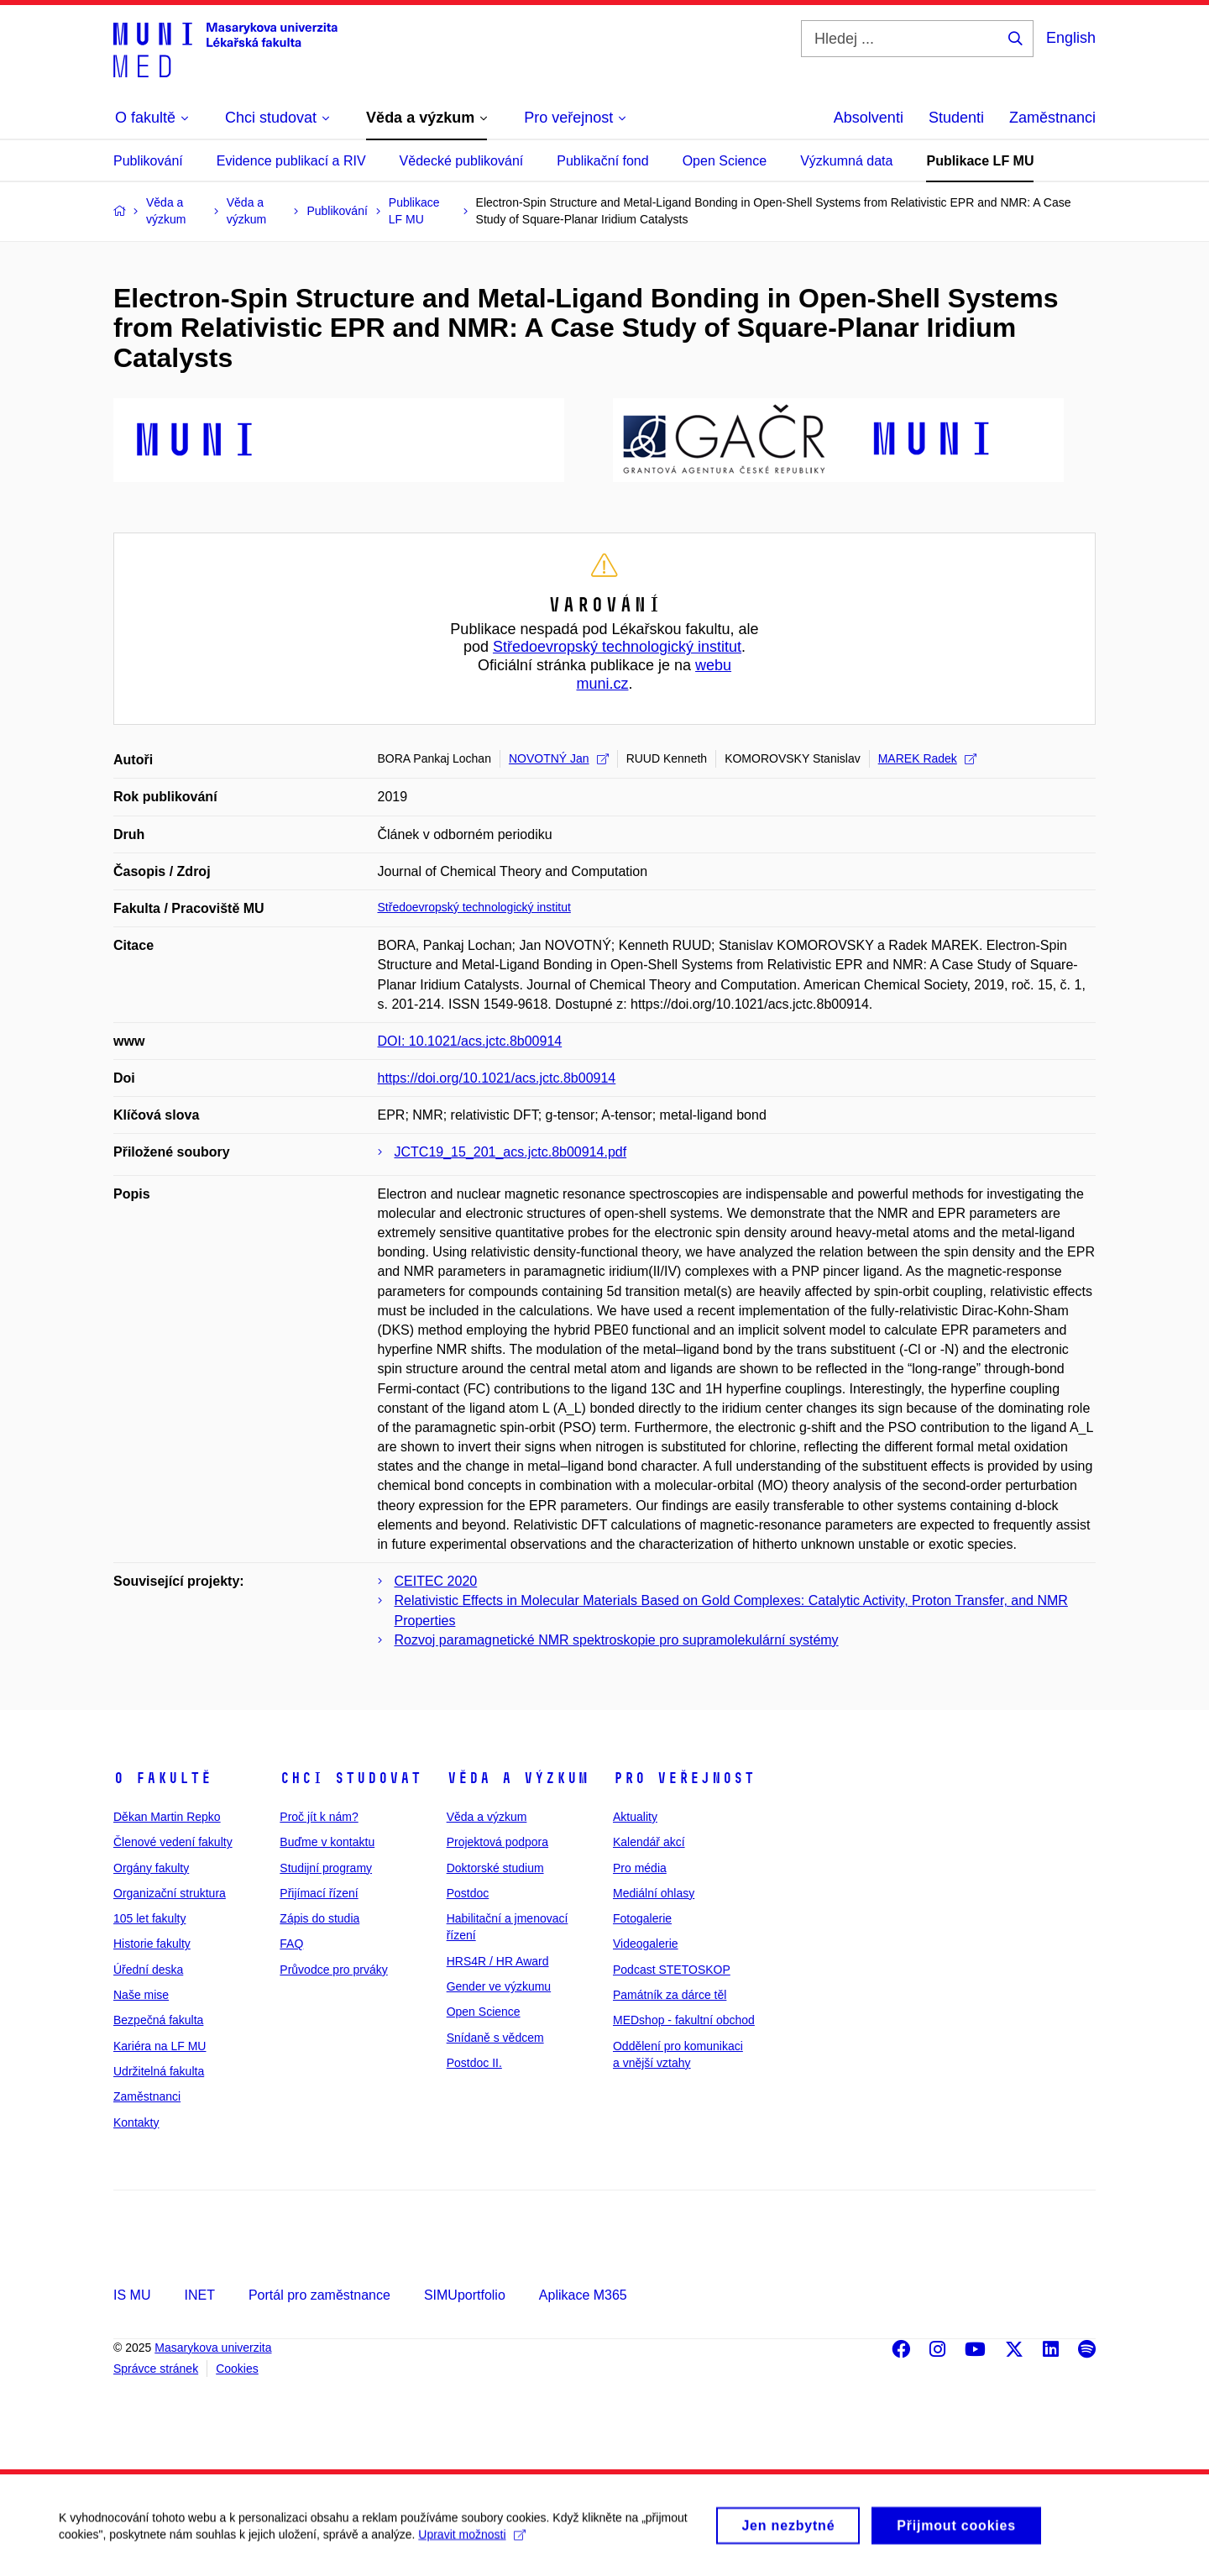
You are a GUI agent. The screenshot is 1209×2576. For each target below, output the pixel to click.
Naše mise (141, 1995)
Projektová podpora (497, 1842)
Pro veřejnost (684, 1778)
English (1071, 37)
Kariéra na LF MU (159, 2046)
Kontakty (136, 2122)
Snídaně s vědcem (495, 2037)
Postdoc (468, 1893)
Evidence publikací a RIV (291, 161)
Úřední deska (148, 1969)
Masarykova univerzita (212, 2347)
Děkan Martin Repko (167, 1816)
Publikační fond (602, 161)
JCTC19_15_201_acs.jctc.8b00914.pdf (511, 1152)
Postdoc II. (474, 2063)
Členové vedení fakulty (173, 1842)
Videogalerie (645, 1943)
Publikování (148, 161)
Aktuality (635, 1816)
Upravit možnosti (471, 2543)
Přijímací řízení (319, 1893)
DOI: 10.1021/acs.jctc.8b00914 (470, 1041)
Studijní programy (326, 1868)
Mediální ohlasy (653, 1893)
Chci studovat (350, 1778)
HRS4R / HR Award (498, 1961)
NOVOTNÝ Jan (559, 758)
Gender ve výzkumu (499, 1986)
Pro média (640, 1868)
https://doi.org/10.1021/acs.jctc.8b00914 (497, 1078)
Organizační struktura (169, 1893)
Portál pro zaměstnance (319, 2295)
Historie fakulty (152, 1943)
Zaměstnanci (1052, 117)
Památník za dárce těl (669, 1995)
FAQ (291, 1943)
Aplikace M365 (583, 2295)
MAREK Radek (927, 758)
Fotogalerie (642, 1918)
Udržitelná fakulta (158, 2071)
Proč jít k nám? (319, 1816)
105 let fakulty (149, 1918)
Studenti (956, 117)
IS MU (131, 2295)
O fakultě (162, 1778)
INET (199, 2295)
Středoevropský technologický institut (617, 646)
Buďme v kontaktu (327, 1842)
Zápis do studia (319, 1918)
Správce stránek (155, 2368)
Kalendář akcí (649, 1842)
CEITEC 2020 (436, 1581)
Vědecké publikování (462, 161)
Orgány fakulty (151, 1868)
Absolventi (868, 117)
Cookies (237, 2368)
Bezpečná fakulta (158, 2020)
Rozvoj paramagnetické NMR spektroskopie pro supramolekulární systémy (617, 1640)
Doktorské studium (495, 1868)
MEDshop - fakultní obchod (684, 2020)
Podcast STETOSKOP (671, 1969)
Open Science (725, 161)
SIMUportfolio (464, 2295)
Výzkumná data (846, 161)
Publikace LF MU (980, 161)
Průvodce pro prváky (333, 1969)
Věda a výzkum (518, 1778)
